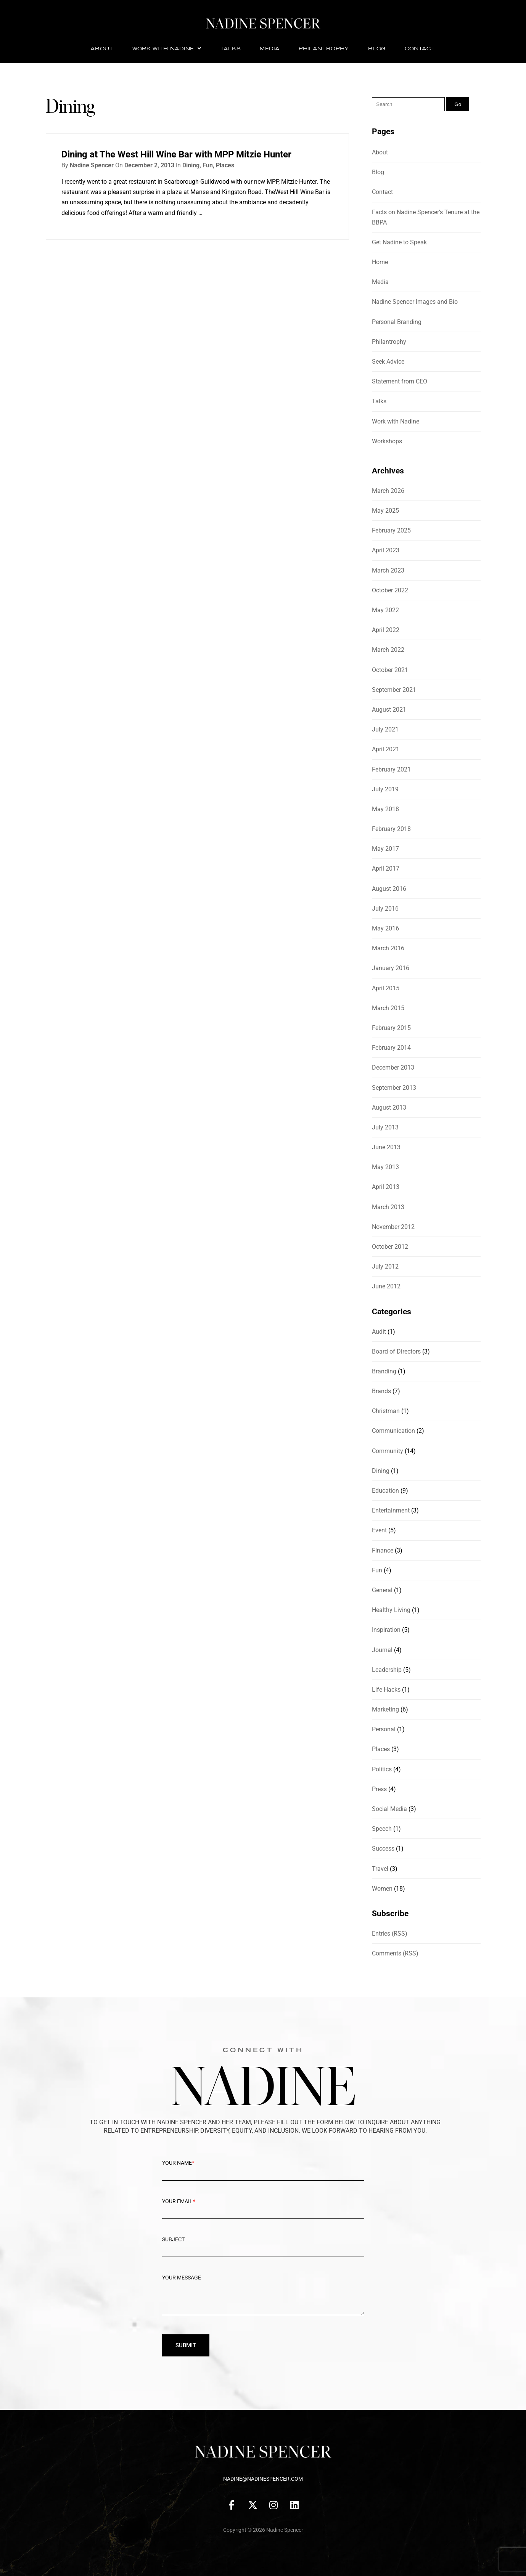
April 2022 (385, 630)
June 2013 (386, 1147)
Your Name (263, 2169)
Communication (393, 1430)
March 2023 (388, 570)
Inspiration (386, 1629)
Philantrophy (324, 48)
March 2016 (388, 948)
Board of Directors (396, 1351)
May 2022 (385, 610)
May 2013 (385, 1167)
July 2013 (385, 1127)
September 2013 (394, 1087)
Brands (381, 1391)
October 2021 (390, 670)
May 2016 (385, 928)
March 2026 (388, 490)
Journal (382, 1650)
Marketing (385, 1709)
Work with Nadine (166, 48)
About (101, 48)
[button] (166, 49)
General (382, 1590)
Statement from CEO (399, 381)
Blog (377, 48)
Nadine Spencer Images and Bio (415, 301)
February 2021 (391, 769)
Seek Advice (388, 361)
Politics (382, 1769)
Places (225, 165)
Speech (382, 1828)
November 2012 (393, 1226)
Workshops (387, 441)
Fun (208, 165)
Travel (380, 1868)
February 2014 (391, 1047)
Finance (382, 1550)
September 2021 (394, 689)
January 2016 (390, 968)
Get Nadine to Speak (399, 242)
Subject (263, 2245)
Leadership (387, 1669)
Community (387, 1451)
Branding (384, 1371)
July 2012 (385, 1266)
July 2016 (385, 908)
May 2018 (385, 809)
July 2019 (385, 789)
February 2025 (391, 530)
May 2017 (385, 848)
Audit (379, 1331)
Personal (384, 1729)
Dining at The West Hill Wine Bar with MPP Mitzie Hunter (176, 154)
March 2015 (388, 1008)
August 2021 (389, 709)
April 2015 (385, 988)
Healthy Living (391, 1610)
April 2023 (385, 550)
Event (379, 1530)
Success (383, 1848)
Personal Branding (396, 322)
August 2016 (389, 888)
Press (379, 1789)
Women (382, 1888)
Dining (190, 165)
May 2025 (385, 510)
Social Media (389, 1809)
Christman (386, 1411)
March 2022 (388, 649)
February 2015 (391, 1027)
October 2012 (390, 1246)
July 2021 (385, 729)
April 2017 (385, 868)
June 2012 (386, 1286)
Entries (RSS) (389, 1933)
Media (269, 48)
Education (385, 1490)
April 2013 (385, 1186)
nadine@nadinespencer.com (263, 2479)
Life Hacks (386, 1689)
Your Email (263, 2207)
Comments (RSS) (395, 1953)
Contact (420, 48)
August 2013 (389, 1107)
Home (380, 262)
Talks (230, 48)
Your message (263, 2300)
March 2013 (388, 1207)
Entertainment (391, 1510)
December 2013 (393, 1067)
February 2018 (391, 828)
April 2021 (385, 749)
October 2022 (390, 590)
